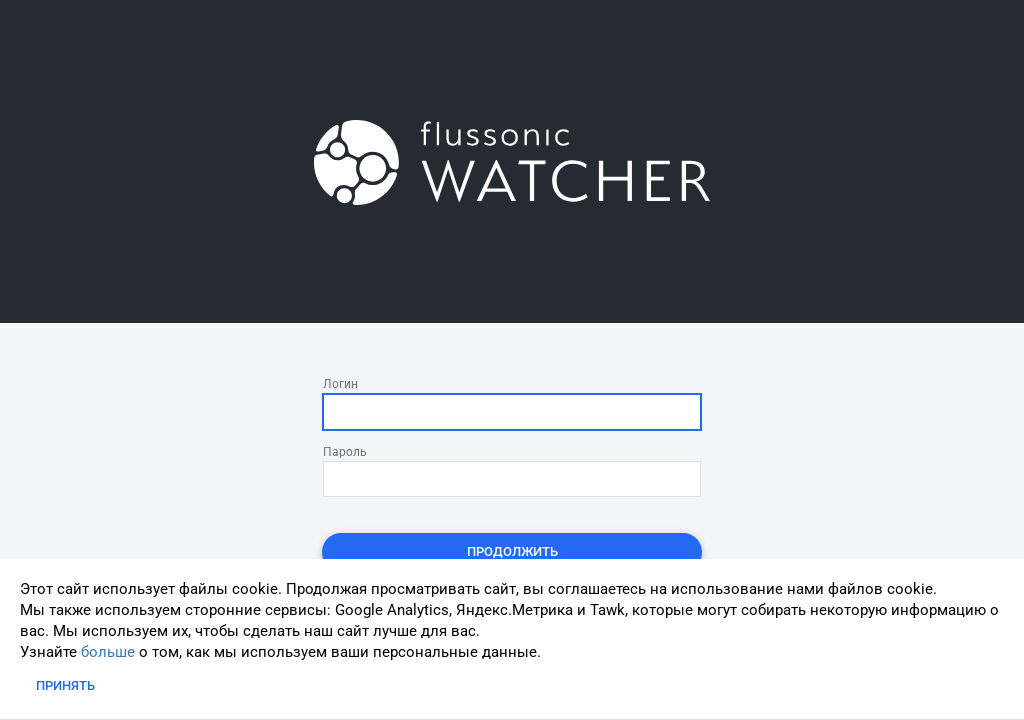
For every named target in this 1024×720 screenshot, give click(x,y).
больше (108, 652)
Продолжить (512, 551)
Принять (65, 685)
